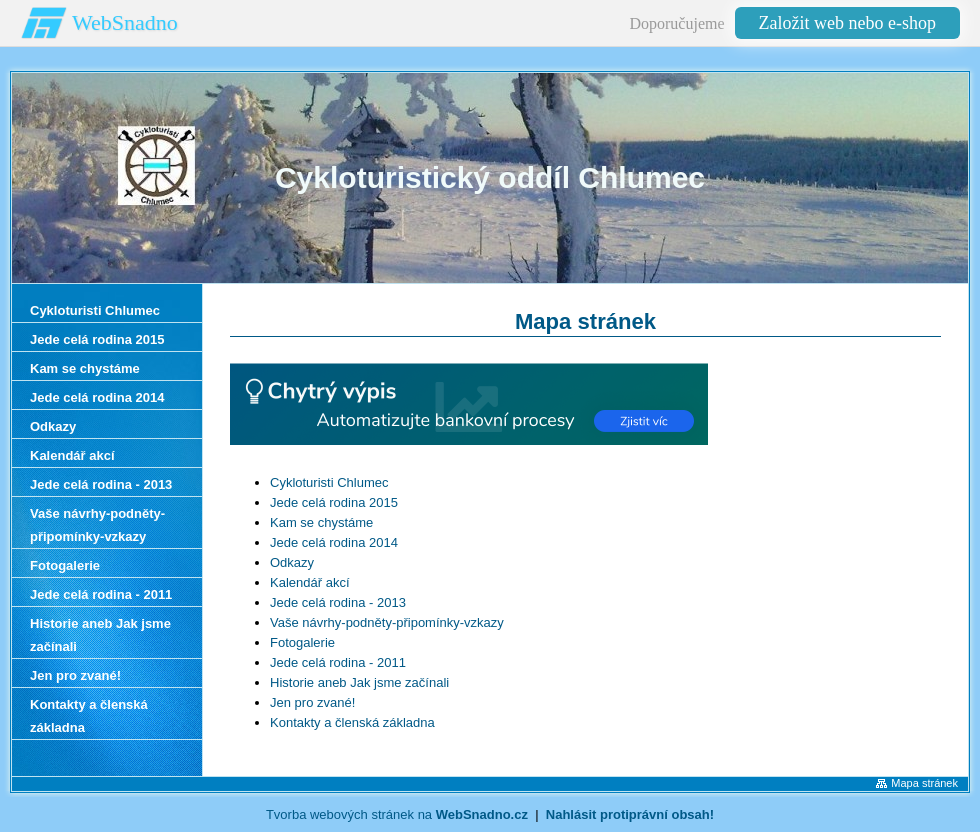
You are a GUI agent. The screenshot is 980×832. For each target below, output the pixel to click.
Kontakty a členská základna (352, 722)
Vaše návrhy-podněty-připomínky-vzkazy (387, 622)
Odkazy (292, 562)
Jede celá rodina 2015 (334, 502)
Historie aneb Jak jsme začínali (359, 682)
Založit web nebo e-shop (847, 23)
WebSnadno (125, 22)
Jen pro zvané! (312, 702)
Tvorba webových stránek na (397, 814)
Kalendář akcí (310, 582)
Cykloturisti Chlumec (329, 482)
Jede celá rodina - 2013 (338, 602)
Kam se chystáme (321, 522)
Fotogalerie (302, 642)
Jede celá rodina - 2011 (338, 662)
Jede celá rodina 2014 (334, 542)
